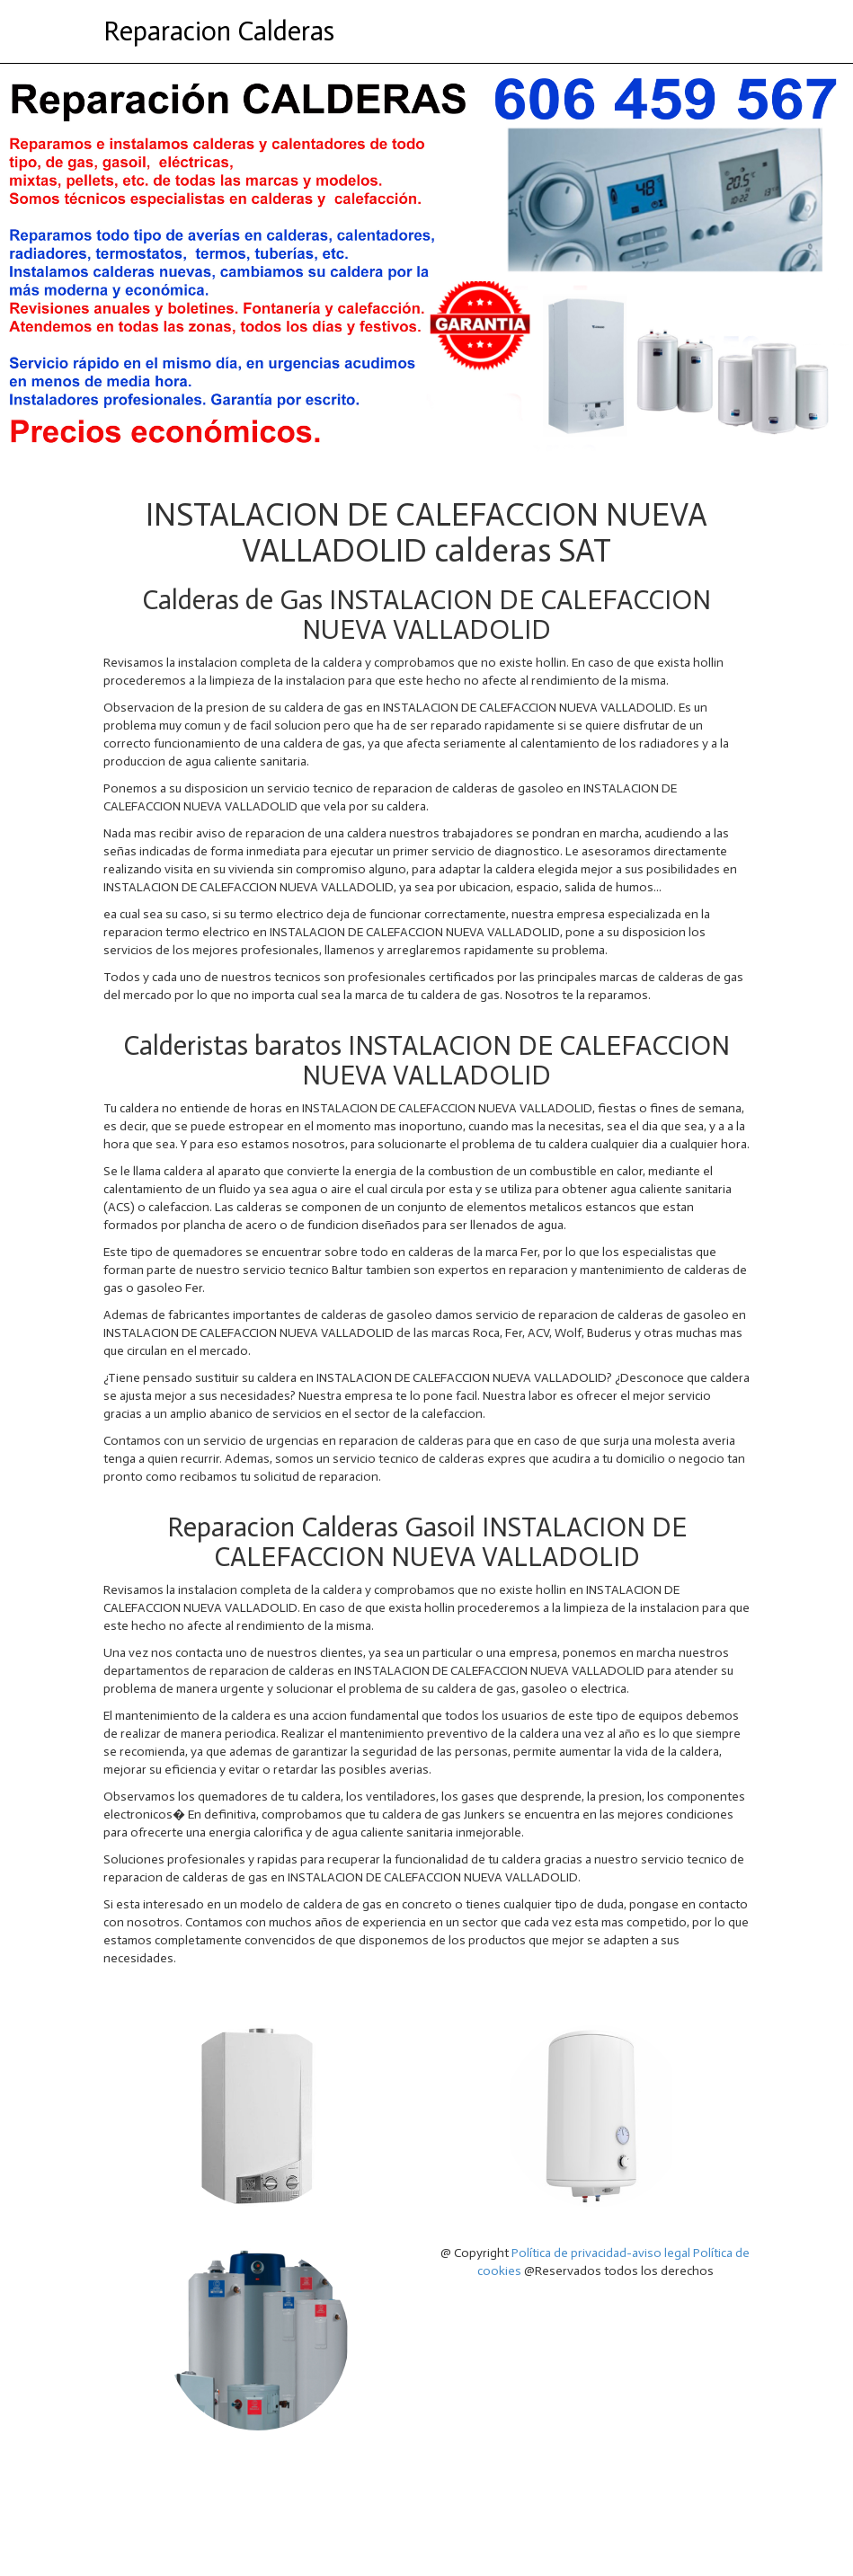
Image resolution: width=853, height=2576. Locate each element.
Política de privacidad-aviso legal (600, 2253)
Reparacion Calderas (218, 31)
